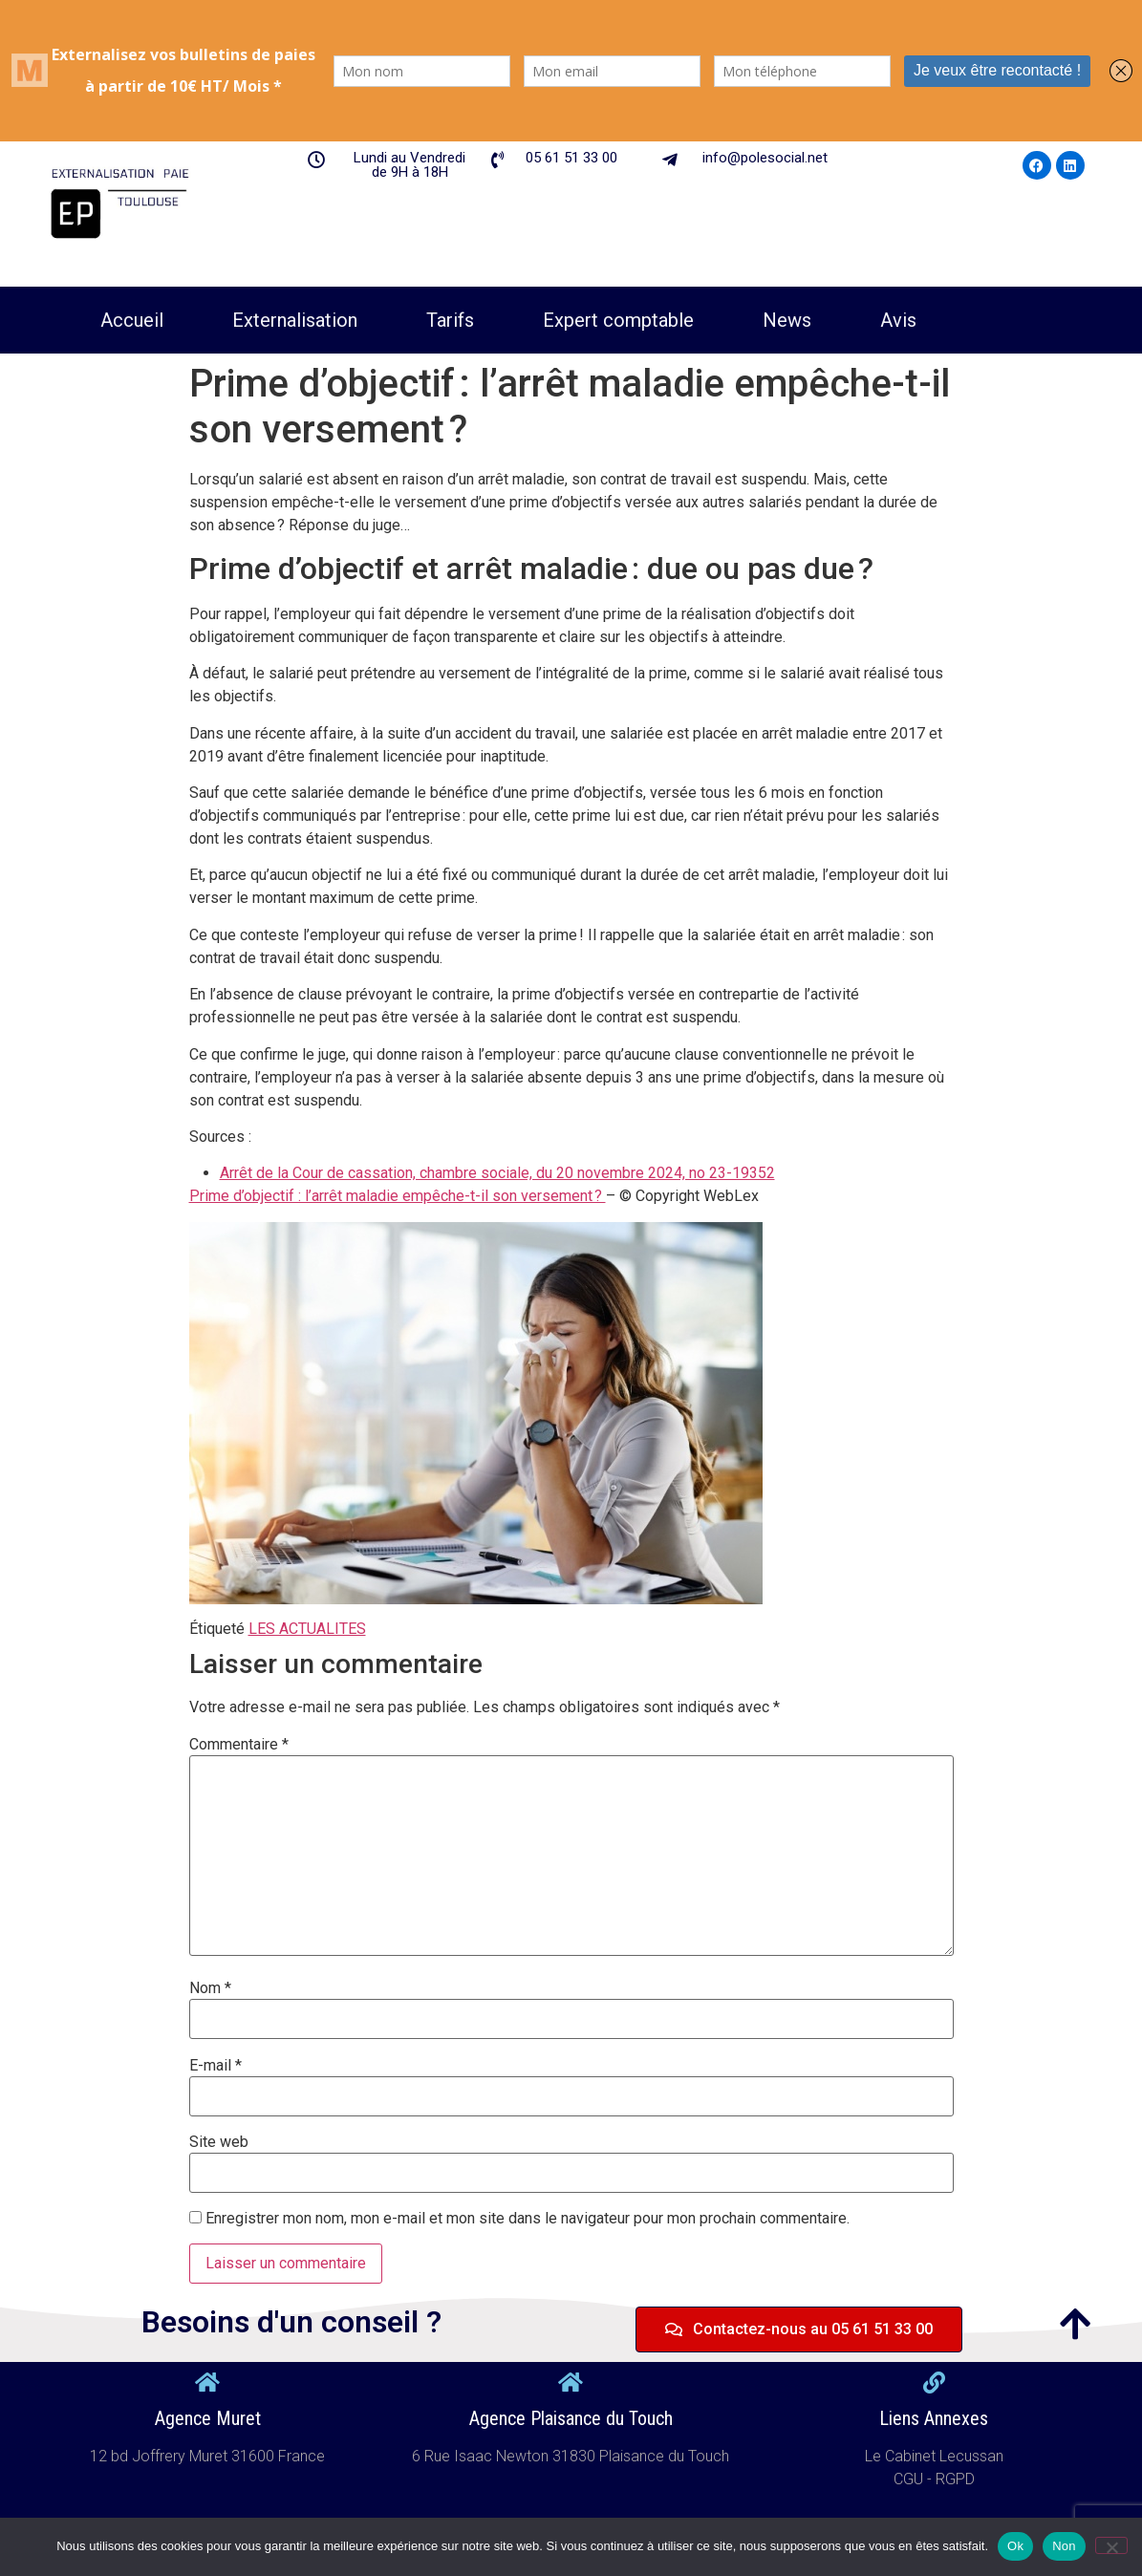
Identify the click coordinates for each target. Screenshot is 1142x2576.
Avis (898, 320)
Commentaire (239, 1744)
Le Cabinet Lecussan (934, 2456)
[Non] (1111, 2545)
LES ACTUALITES (307, 1629)
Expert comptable (618, 320)
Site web (218, 2142)
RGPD (955, 2479)
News (787, 320)
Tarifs (450, 320)
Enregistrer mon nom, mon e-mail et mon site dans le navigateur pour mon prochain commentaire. (527, 2218)
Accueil (131, 320)
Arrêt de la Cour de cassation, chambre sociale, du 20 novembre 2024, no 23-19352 (497, 1173)
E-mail (215, 2065)
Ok (1015, 2546)
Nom (210, 1988)
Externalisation (294, 320)
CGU (910, 2479)
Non (1064, 2546)
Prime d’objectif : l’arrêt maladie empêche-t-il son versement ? (397, 1196)
